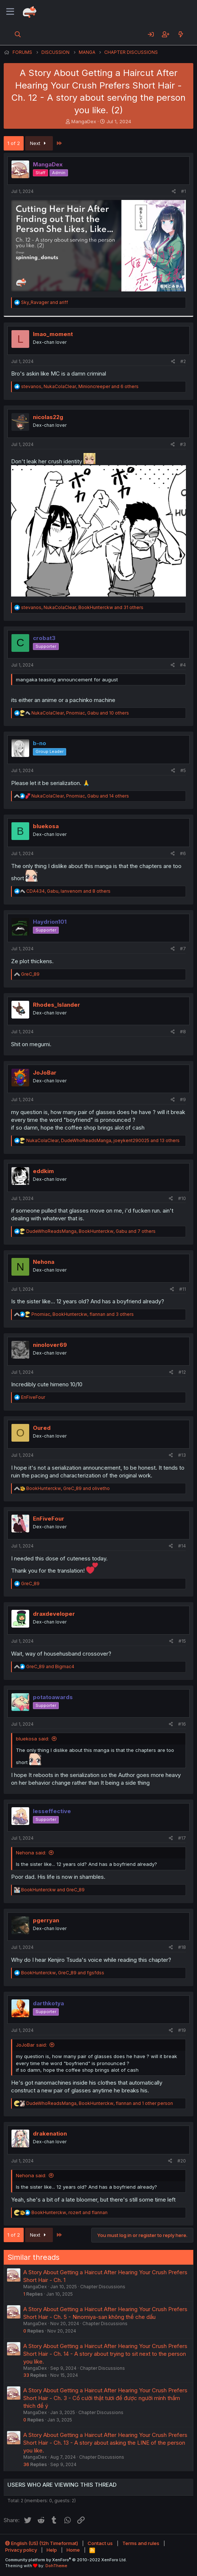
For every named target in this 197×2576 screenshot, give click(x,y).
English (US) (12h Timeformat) (41, 2543)
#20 (181, 2161)
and (44, 302)
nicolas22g (48, 417)
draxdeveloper (54, 1613)
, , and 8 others (68, 891)
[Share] (174, 191)
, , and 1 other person (99, 2103)
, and (68, 1488)
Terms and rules (140, 2543)
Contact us (100, 2543)
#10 (182, 1198)
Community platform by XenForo (66, 2559)
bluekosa (46, 826)
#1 (183, 191)
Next (39, 143)
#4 (183, 665)
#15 (182, 1641)
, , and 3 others (82, 1314)
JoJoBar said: (31, 2045)
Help (52, 2550)
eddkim (43, 1171)
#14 (182, 1546)
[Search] (18, 34)
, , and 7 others (91, 1231)
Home (73, 2550)
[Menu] (10, 12)
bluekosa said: (32, 1739)
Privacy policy (21, 2550)
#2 (183, 361)
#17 (182, 1838)
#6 (183, 853)
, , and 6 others (80, 386)
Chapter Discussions (102, 2286)
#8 (183, 1031)
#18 (182, 1947)
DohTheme (56, 2565)
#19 (182, 2030)
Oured (42, 1427)
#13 (182, 1455)
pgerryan (46, 1920)
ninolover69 (50, 1344)
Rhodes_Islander (56, 1004)
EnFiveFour (48, 1518)
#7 (183, 948)
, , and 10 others (80, 713)
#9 (183, 1099)
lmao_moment (53, 334)
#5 (183, 770)
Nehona (43, 1261)
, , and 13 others (103, 1140)
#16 (182, 1724)
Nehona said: (31, 1853)
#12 (182, 1372)
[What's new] (180, 34)
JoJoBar (45, 1072)
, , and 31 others (82, 607)
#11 (182, 1289)
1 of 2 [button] (13, 143)
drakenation (50, 2133)
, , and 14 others (80, 796)
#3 (183, 444)
